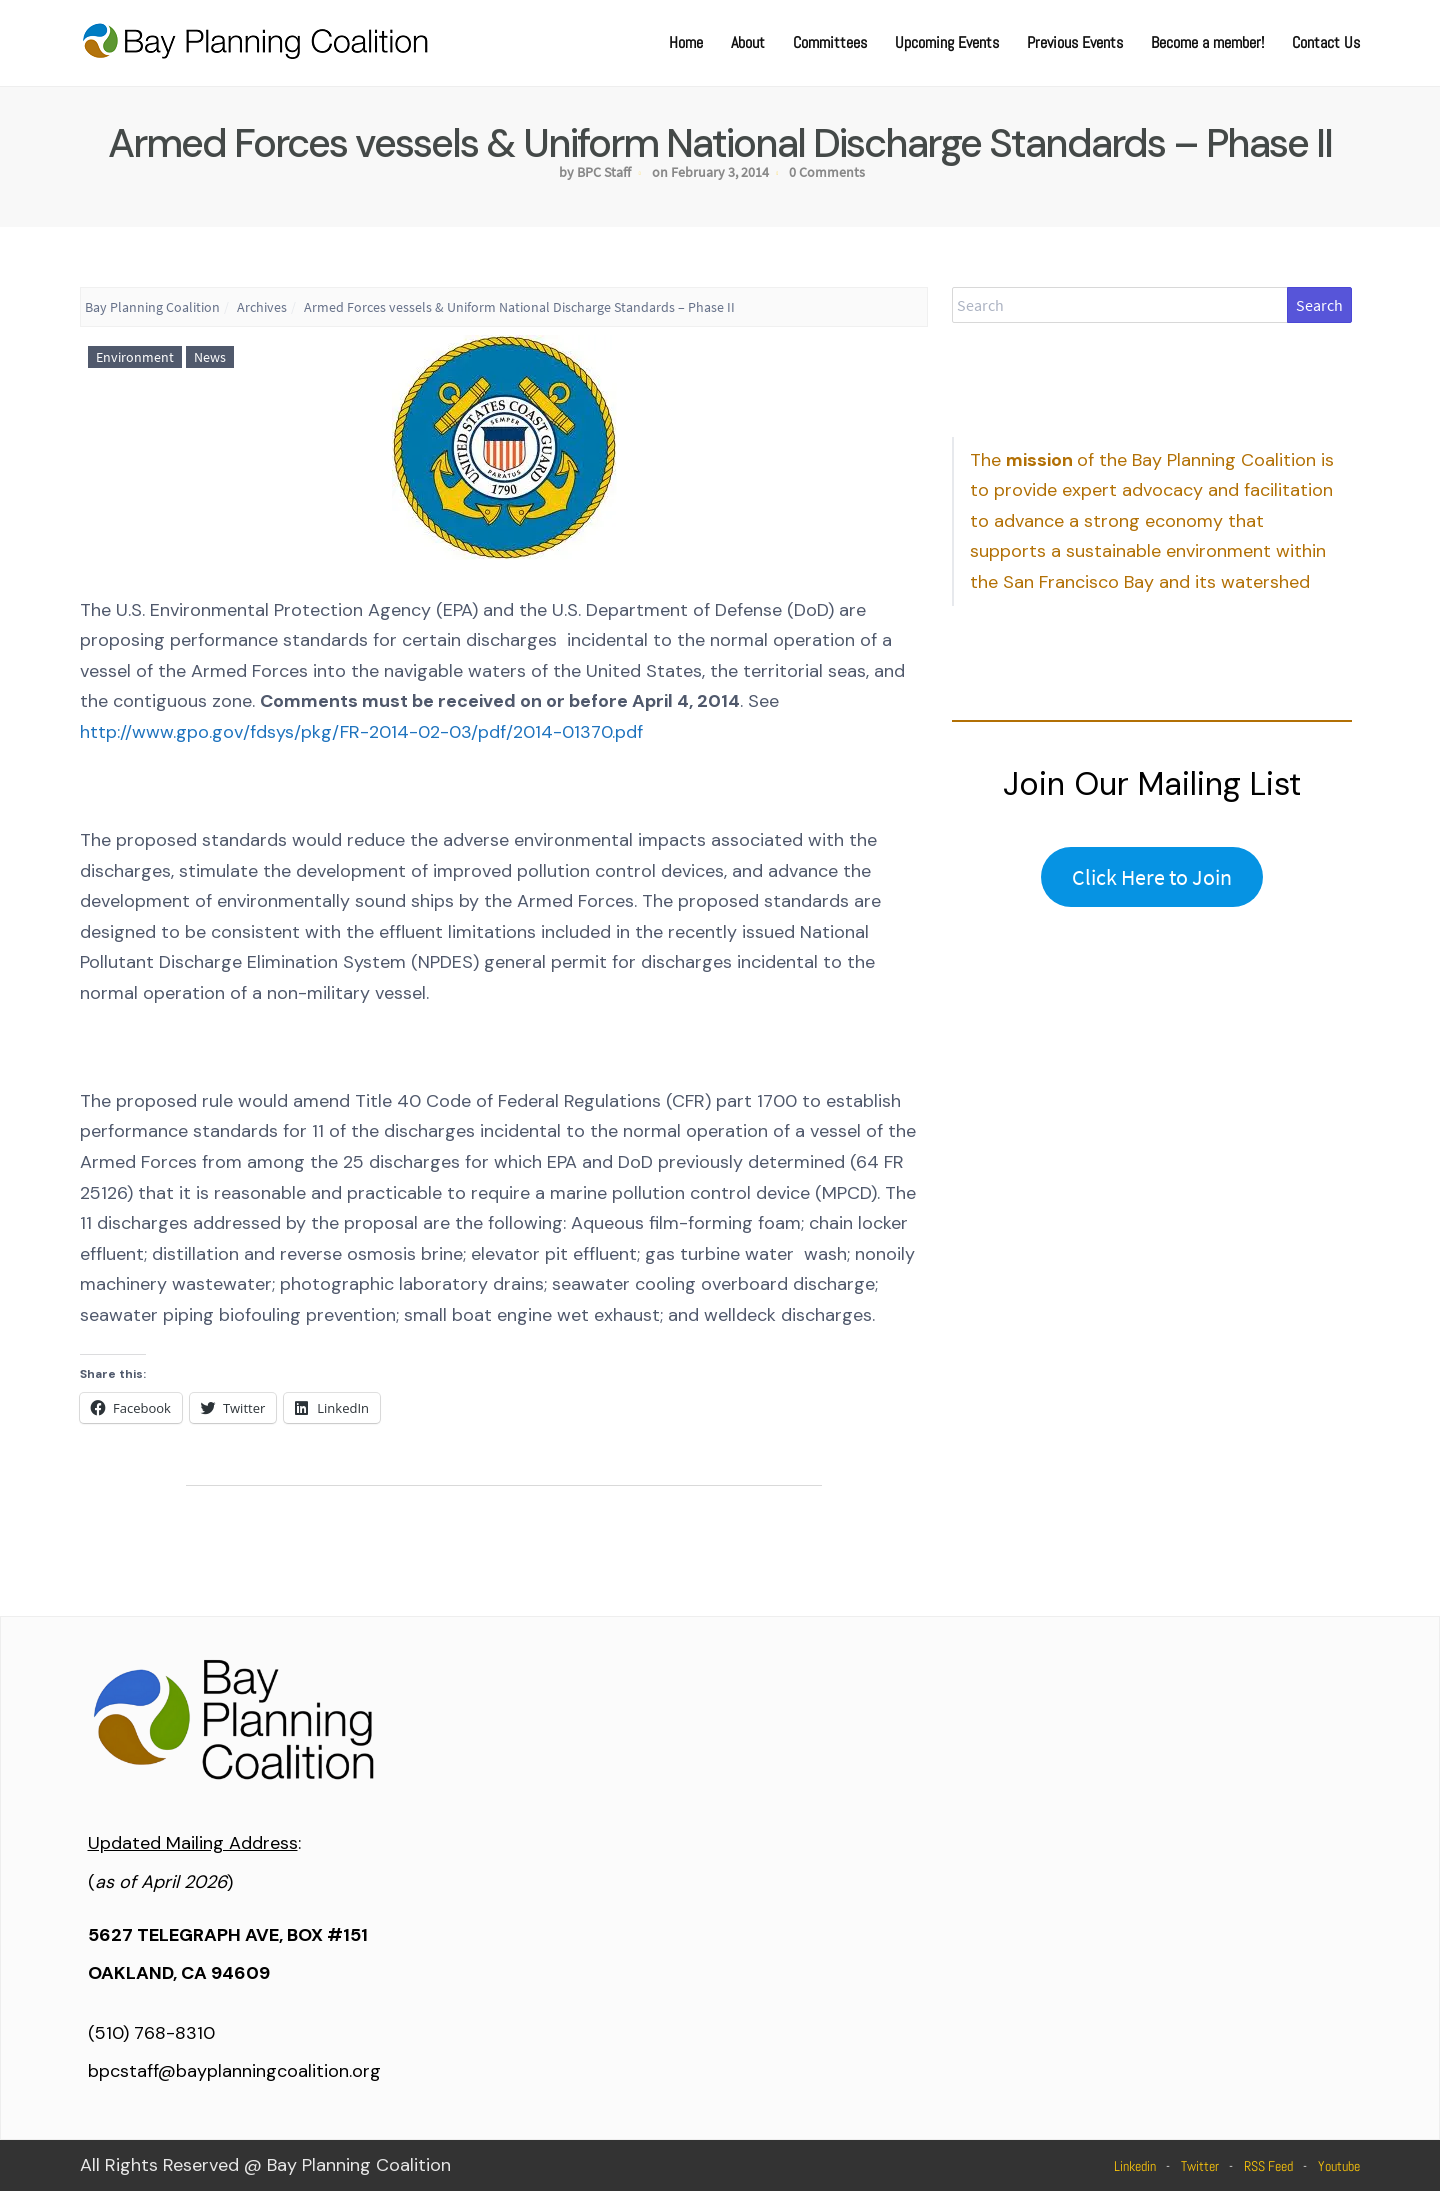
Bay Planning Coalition (152, 307)
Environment (135, 357)
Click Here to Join (1152, 877)
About (748, 42)
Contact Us (1326, 42)
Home (686, 42)
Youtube (1339, 2166)
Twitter (1200, 2166)
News (210, 357)
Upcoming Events (947, 42)
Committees (830, 42)
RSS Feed (1268, 2166)
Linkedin (1135, 2166)
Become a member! (1207, 42)
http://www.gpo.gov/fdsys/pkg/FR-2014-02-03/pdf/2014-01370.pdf (361, 732)
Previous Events (1075, 42)
